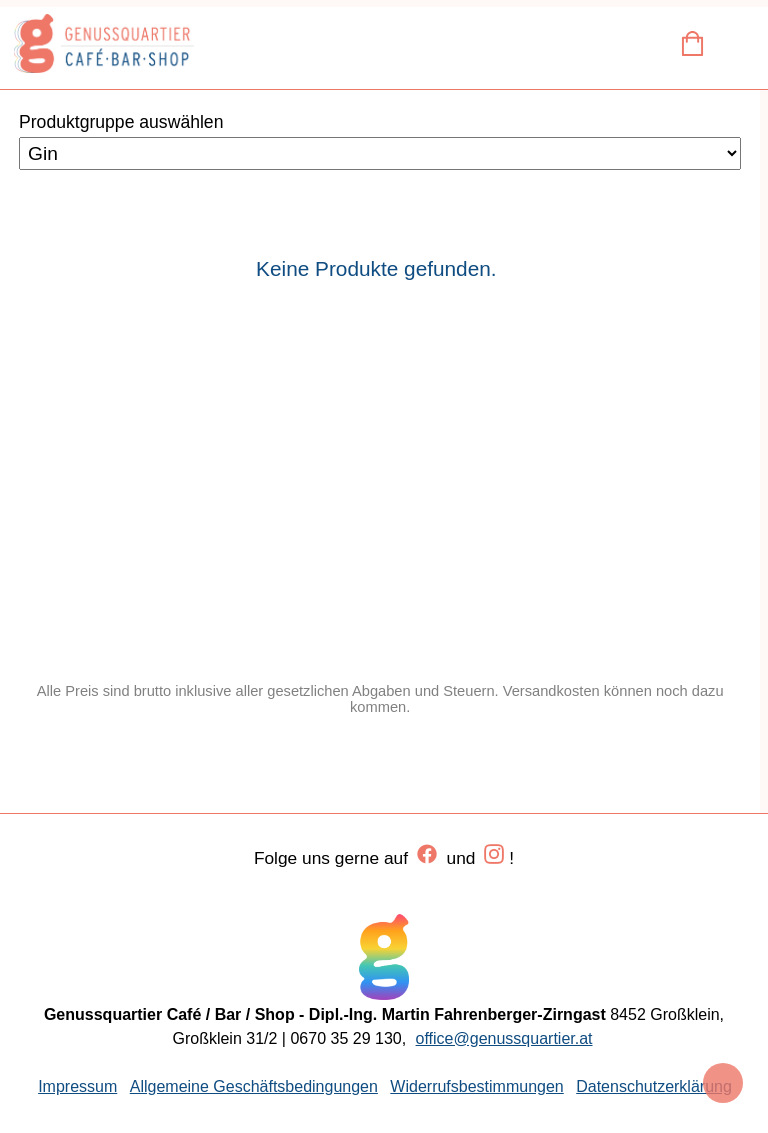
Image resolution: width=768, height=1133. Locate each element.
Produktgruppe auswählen (121, 122)
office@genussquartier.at (504, 1038)
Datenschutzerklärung (654, 1086)
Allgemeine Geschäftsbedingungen (254, 1086)
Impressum (77, 1086)
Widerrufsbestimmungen (476, 1086)
